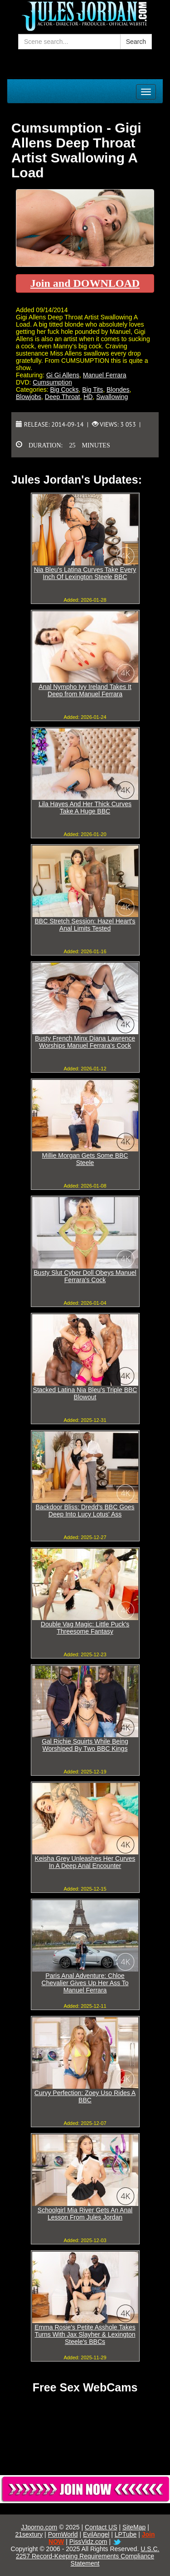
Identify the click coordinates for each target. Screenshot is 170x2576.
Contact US (101, 2527)
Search (136, 41)
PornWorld (63, 2534)
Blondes (118, 389)
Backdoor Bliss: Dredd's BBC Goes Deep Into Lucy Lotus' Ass (84, 1510)
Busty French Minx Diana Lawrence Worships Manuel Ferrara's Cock (85, 1042)
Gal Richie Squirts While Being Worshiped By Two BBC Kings (85, 1745)
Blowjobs (28, 396)
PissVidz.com (88, 2541)
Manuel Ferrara (104, 375)
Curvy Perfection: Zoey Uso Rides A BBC (85, 2096)
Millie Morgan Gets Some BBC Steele (85, 1159)
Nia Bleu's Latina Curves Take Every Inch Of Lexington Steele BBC (85, 573)
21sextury (29, 2534)
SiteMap (134, 2527)
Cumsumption (52, 382)
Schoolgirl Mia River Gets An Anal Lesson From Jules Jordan (85, 2213)
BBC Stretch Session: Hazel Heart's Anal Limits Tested (84, 924)
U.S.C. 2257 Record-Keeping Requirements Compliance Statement (87, 2556)
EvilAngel (96, 2534)
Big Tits (92, 389)
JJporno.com (39, 2527)
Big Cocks (64, 389)
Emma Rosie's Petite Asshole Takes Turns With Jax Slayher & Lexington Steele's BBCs (85, 2334)
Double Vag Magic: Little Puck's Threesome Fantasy (85, 1628)
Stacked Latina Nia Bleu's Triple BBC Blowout (85, 1393)
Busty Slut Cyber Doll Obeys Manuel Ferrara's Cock (85, 1276)
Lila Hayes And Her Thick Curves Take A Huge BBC (85, 807)
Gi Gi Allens (62, 375)
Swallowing (112, 396)
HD (87, 396)
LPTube (126, 2534)
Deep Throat (62, 396)
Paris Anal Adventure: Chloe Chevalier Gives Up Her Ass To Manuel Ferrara (85, 1983)
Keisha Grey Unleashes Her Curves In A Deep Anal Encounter (85, 1862)
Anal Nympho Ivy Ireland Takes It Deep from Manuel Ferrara (85, 690)
